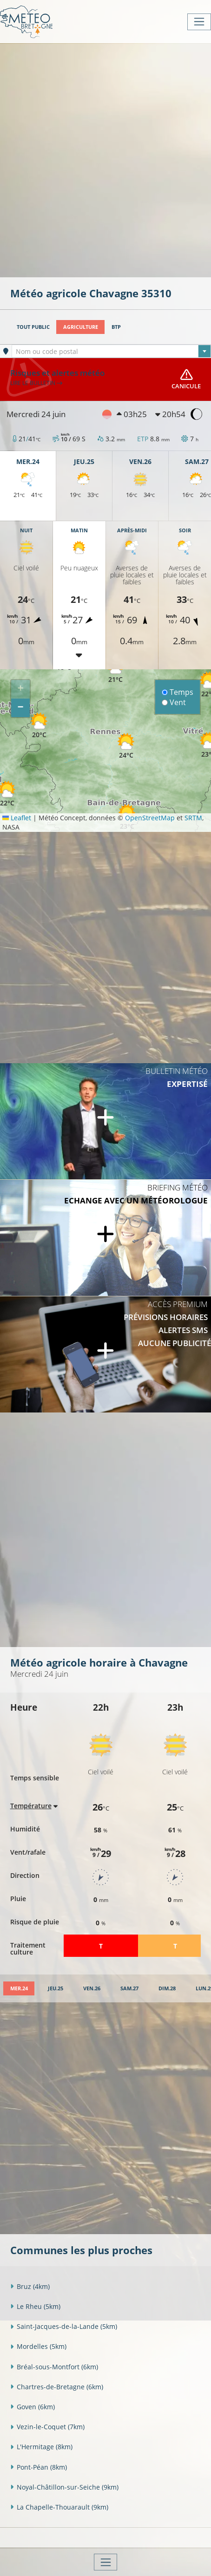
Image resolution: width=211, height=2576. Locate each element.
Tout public (33, 326)
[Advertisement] (105, 159)
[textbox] (111, 351)
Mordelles (38, 2346)
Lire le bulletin (36, 382)
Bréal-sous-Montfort (54, 2366)
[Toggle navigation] (199, 21)
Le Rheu (35, 2306)
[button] (115, 670)
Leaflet (16, 817)
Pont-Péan (38, 2467)
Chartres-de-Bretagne (56, 2386)
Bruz (30, 2286)
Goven (32, 2406)
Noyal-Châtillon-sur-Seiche (64, 2487)
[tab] (18, 1988)
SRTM (193, 817)
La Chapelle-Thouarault (59, 2507)
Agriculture (80, 326)
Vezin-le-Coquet (47, 2426)
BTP (116, 326)
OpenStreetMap (150, 817)
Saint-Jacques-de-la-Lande (63, 2326)
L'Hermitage (41, 2446)
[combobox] (111, 351)
